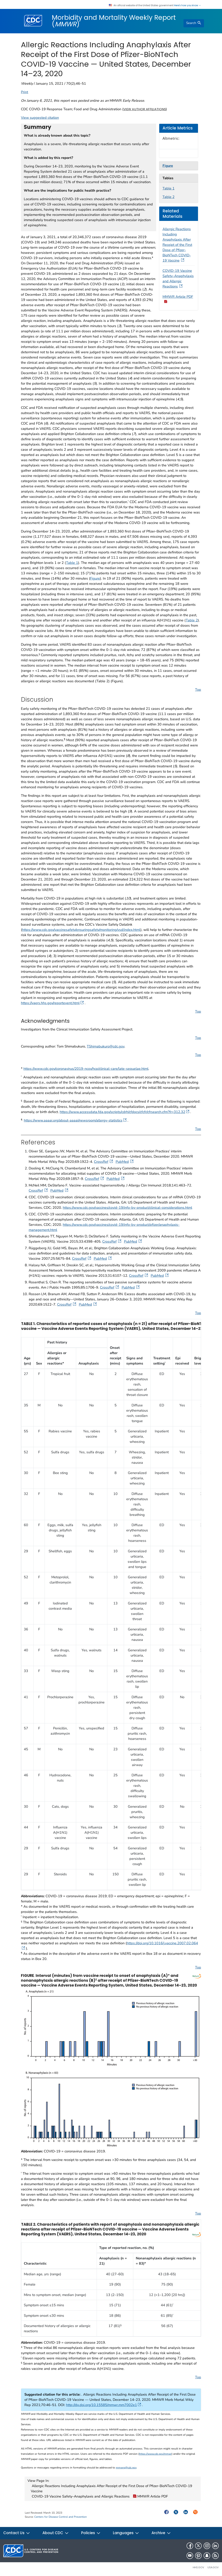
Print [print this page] (24, 92)
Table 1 (169, 188)
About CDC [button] (55, 2533)
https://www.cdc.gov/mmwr (155, 2454)
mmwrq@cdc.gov (126, 2467)
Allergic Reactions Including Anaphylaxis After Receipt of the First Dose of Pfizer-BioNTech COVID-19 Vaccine (177, 245)
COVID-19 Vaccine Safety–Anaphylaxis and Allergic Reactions (80, 2496)
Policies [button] (91, 2533)
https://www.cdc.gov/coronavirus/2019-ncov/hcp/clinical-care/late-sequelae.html (85, 1068)
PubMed (125, 1161)
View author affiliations (144, 109)
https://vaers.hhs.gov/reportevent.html (52, 1003)
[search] (193, 23)
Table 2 (169, 197)
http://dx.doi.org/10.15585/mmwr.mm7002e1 (103, 2405)
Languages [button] (126, 2533)
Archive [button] (161, 2533)
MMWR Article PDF (150, 2496)
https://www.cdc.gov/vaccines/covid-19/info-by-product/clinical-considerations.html (127, 1207)
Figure (95, 578)
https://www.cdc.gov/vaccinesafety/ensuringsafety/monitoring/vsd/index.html (81, 929)
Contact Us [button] (16, 2533)
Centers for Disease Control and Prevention (60, 2517)
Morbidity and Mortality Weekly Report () (114, 20)
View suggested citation (40, 117)
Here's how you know (187, 5)
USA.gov (213, 2567)
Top (198, 689)
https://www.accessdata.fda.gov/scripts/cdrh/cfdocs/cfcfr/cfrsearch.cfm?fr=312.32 (124, 1112)
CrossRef (104, 1161)
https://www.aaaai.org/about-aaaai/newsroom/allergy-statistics (75, 1120)
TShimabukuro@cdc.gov (105, 1046)
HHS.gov (198, 2567)
